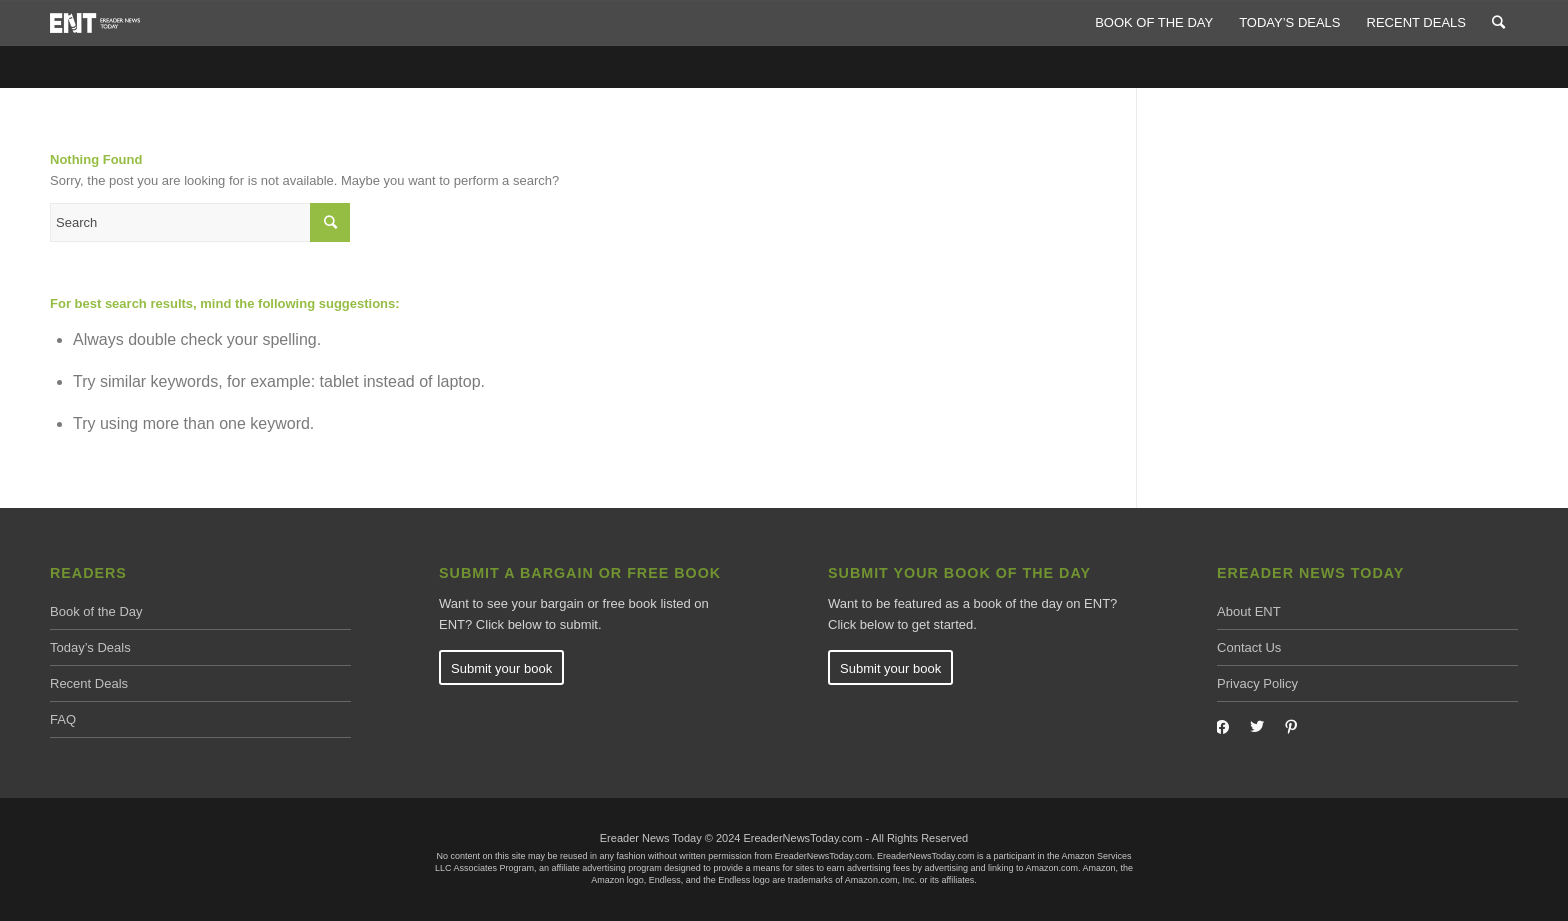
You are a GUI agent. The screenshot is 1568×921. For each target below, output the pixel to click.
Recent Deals (89, 683)
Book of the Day (96, 611)
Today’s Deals (90, 647)
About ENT (1249, 611)
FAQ (63, 719)
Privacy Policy (1257, 683)
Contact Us (1249, 647)
